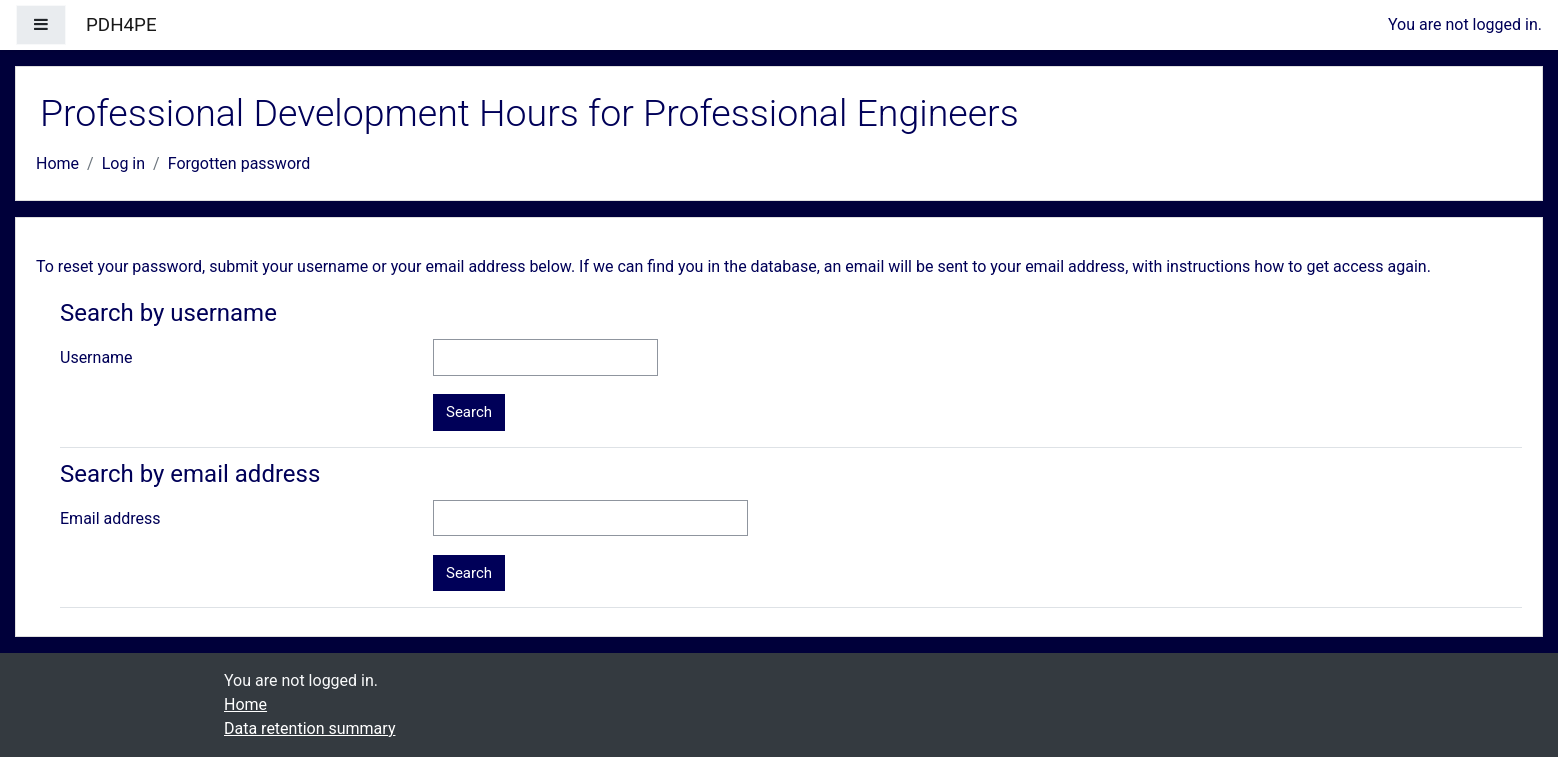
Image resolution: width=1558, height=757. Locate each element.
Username (96, 357)
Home (57, 163)
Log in (123, 163)
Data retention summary (309, 728)
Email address (110, 518)
